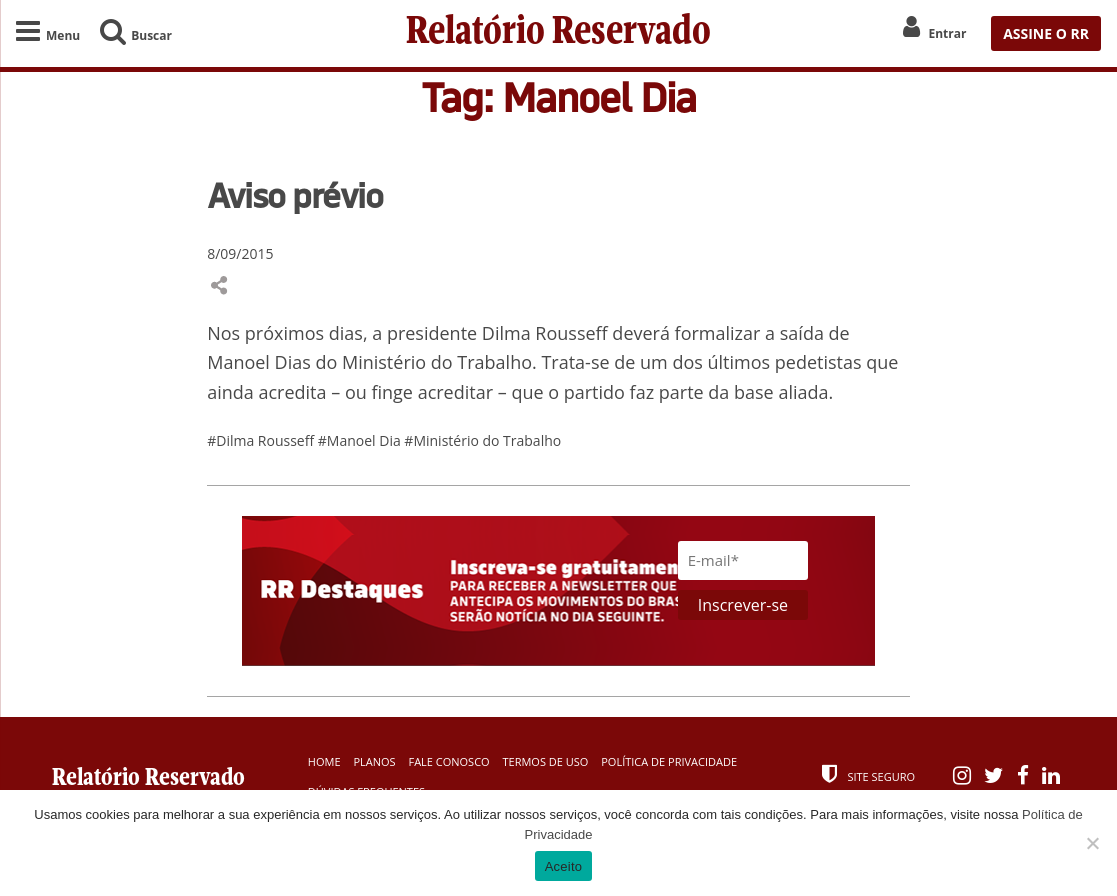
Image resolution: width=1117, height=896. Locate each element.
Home (324, 761)
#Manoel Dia (361, 440)
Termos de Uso (546, 761)
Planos (374, 761)
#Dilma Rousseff (262, 440)
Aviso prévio (295, 195)
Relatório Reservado (558, 33)
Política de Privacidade (669, 761)
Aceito (564, 866)
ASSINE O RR (1046, 33)
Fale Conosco (448, 761)
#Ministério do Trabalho (482, 440)
